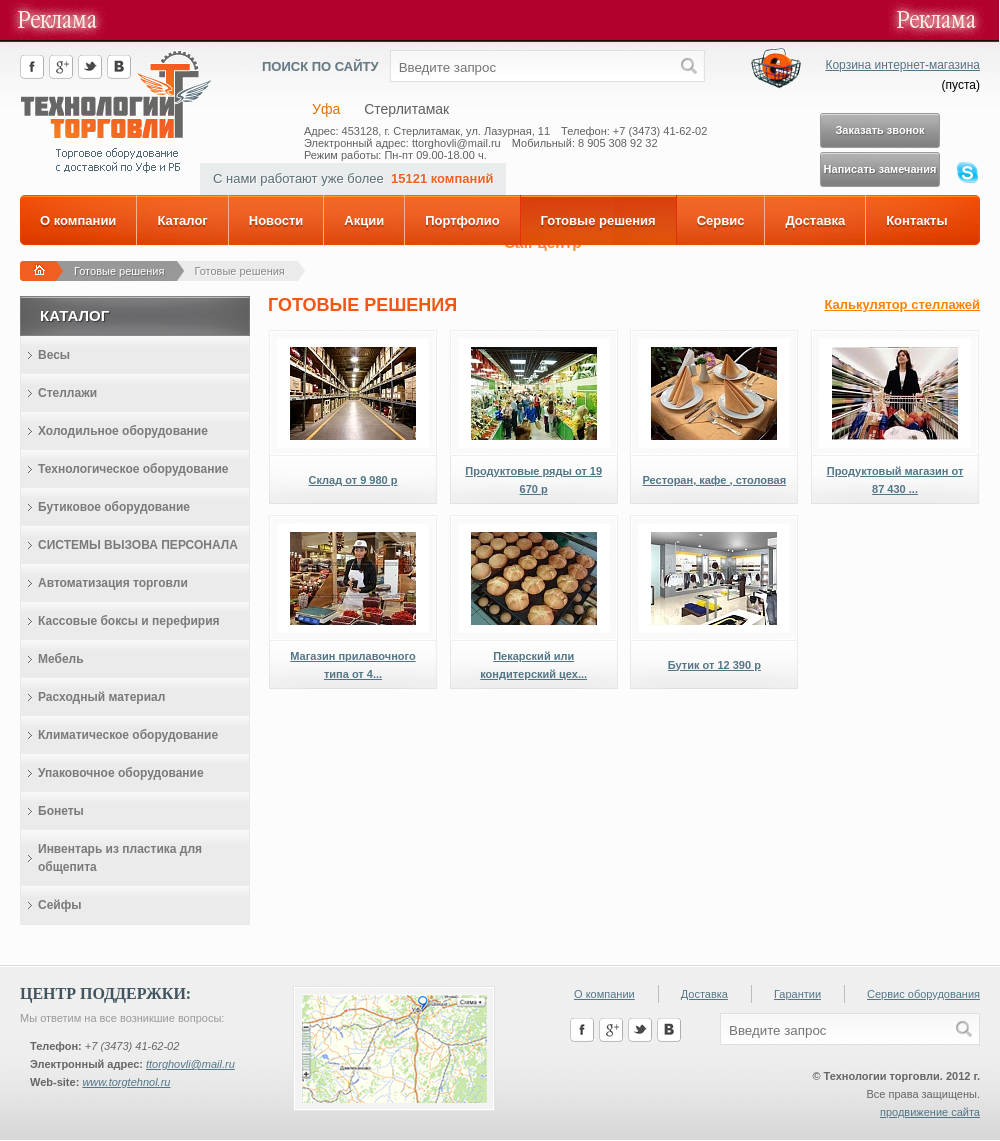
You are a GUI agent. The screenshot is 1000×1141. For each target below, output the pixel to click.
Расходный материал (101, 697)
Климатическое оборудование (128, 735)
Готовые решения (598, 220)
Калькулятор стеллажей (902, 304)
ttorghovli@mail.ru (190, 1064)
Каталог (182, 220)
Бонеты (61, 811)
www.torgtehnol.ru (126, 1082)
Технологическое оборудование (133, 469)
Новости (276, 220)
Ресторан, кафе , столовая (715, 480)
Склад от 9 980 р (353, 480)
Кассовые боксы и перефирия (129, 621)
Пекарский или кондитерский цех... (533, 665)
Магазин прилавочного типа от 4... (352, 665)
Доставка (815, 220)
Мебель (61, 659)
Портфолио (462, 220)
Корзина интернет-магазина (902, 65)
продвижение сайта (930, 1112)
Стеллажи (67, 393)
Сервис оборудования (923, 994)
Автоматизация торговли (113, 583)
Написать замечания (880, 169)
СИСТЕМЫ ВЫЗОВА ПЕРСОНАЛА (138, 545)
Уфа (326, 109)
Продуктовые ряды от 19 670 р (533, 480)
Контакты (916, 220)
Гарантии (797, 994)
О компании (78, 220)
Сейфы (59, 905)
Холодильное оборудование (123, 431)
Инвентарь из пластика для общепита (120, 858)
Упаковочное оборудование (121, 773)
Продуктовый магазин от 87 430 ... (895, 480)
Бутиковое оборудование (114, 507)
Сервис (721, 220)
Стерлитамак (406, 109)
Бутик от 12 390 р (714, 665)
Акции (364, 220)
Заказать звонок (879, 130)
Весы (54, 355)
